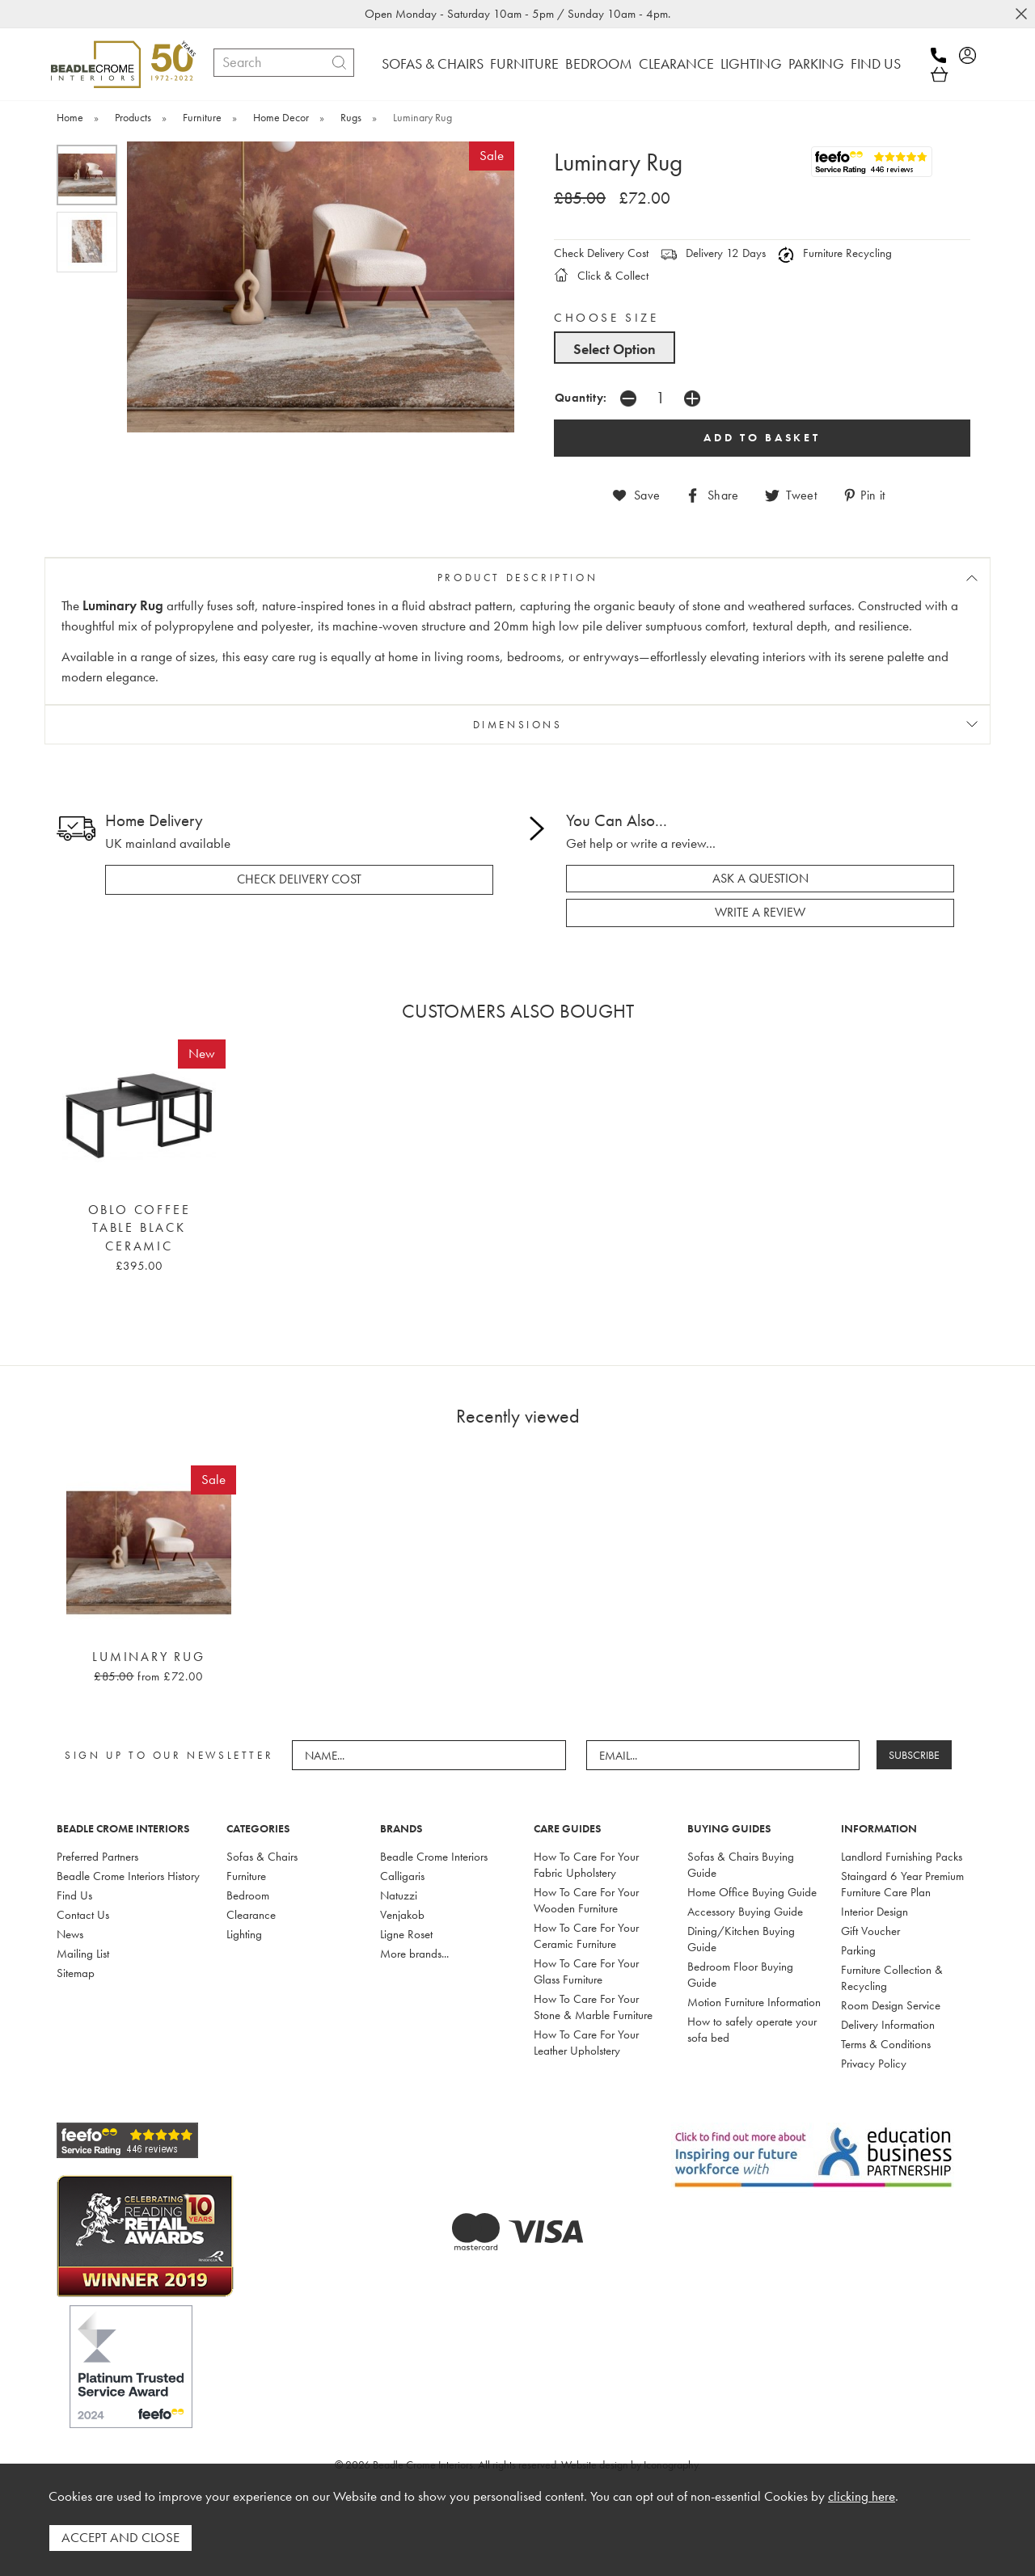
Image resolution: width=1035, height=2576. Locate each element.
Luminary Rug (148, 1657)
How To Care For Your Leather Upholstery (586, 2042)
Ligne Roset (406, 1934)
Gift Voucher (870, 1931)
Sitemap (76, 1973)
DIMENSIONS (518, 724)
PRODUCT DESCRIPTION (517, 577)
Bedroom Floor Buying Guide (740, 1974)
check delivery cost (299, 879)
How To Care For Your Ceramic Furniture (586, 1936)
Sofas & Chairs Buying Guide (740, 1865)
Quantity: (581, 397)
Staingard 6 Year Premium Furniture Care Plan (902, 1884)
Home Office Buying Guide (752, 1892)
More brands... (414, 1954)
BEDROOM (598, 63)
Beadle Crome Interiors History (128, 1876)
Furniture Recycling (835, 253)
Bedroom (247, 1895)
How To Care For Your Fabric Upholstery (586, 1865)
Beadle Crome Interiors (434, 1857)
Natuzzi (398, 1895)
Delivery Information (888, 2025)
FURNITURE (524, 63)
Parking (858, 1950)
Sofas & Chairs (262, 1857)
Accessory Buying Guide (745, 1912)
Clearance (251, 1915)
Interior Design (874, 1912)
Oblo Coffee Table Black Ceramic (139, 1228)
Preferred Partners (97, 1857)
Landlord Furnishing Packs (901, 1857)
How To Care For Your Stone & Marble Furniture (593, 2007)
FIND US (876, 63)
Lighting (244, 1934)
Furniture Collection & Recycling (892, 1978)
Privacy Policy (873, 2063)
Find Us (74, 1895)
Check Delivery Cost (601, 253)
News (70, 1934)
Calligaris (402, 1876)
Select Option (614, 348)
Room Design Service (890, 2005)
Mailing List (83, 1954)
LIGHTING (751, 63)
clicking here (861, 2496)
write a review (760, 912)
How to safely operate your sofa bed (752, 2029)
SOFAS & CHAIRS (433, 63)
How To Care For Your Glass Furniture (586, 1971)
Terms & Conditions (886, 2044)
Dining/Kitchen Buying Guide (741, 1939)
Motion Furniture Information (754, 2002)
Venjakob (402, 1915)
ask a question (760, 879)
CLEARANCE (676, 63)
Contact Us (83, 1915)
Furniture (246, 1876)
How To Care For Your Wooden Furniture (586, 1900)
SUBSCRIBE (914, 1755)
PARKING (816, 63)
